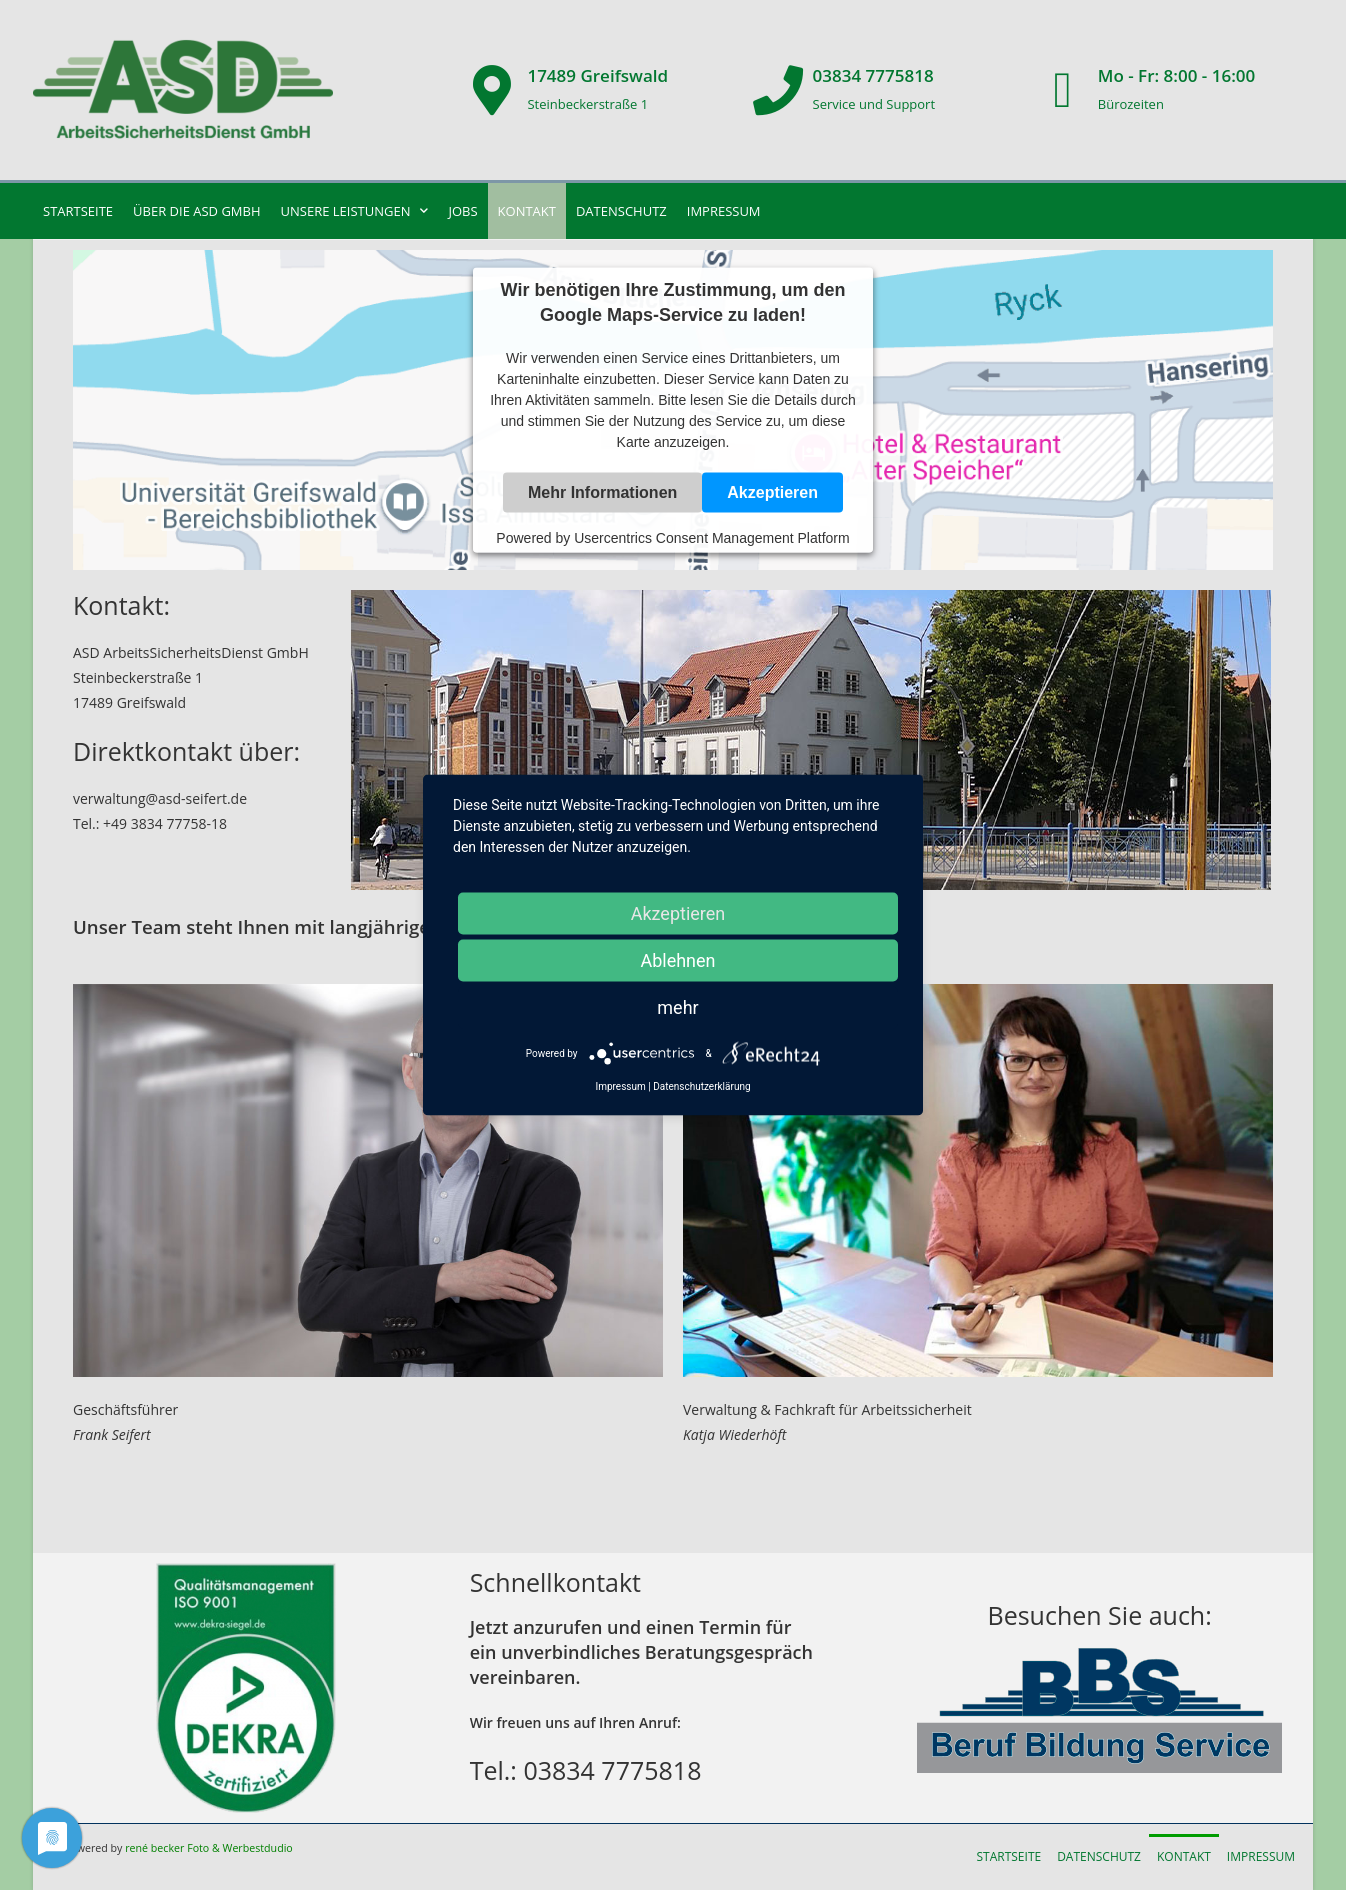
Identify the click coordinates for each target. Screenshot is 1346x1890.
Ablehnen (677, 960)
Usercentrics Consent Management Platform (711, 538)
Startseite (78, 211)
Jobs (462, 211)
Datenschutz (621, 211)
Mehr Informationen (602, 492)
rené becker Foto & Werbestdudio (209, 1848)
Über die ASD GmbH (196, 211)
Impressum (724, 211)
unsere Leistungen (355, 210)
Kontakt (527, 211)
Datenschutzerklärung (701, 1086)
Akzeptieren (772, 492)
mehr (677, 1007)
